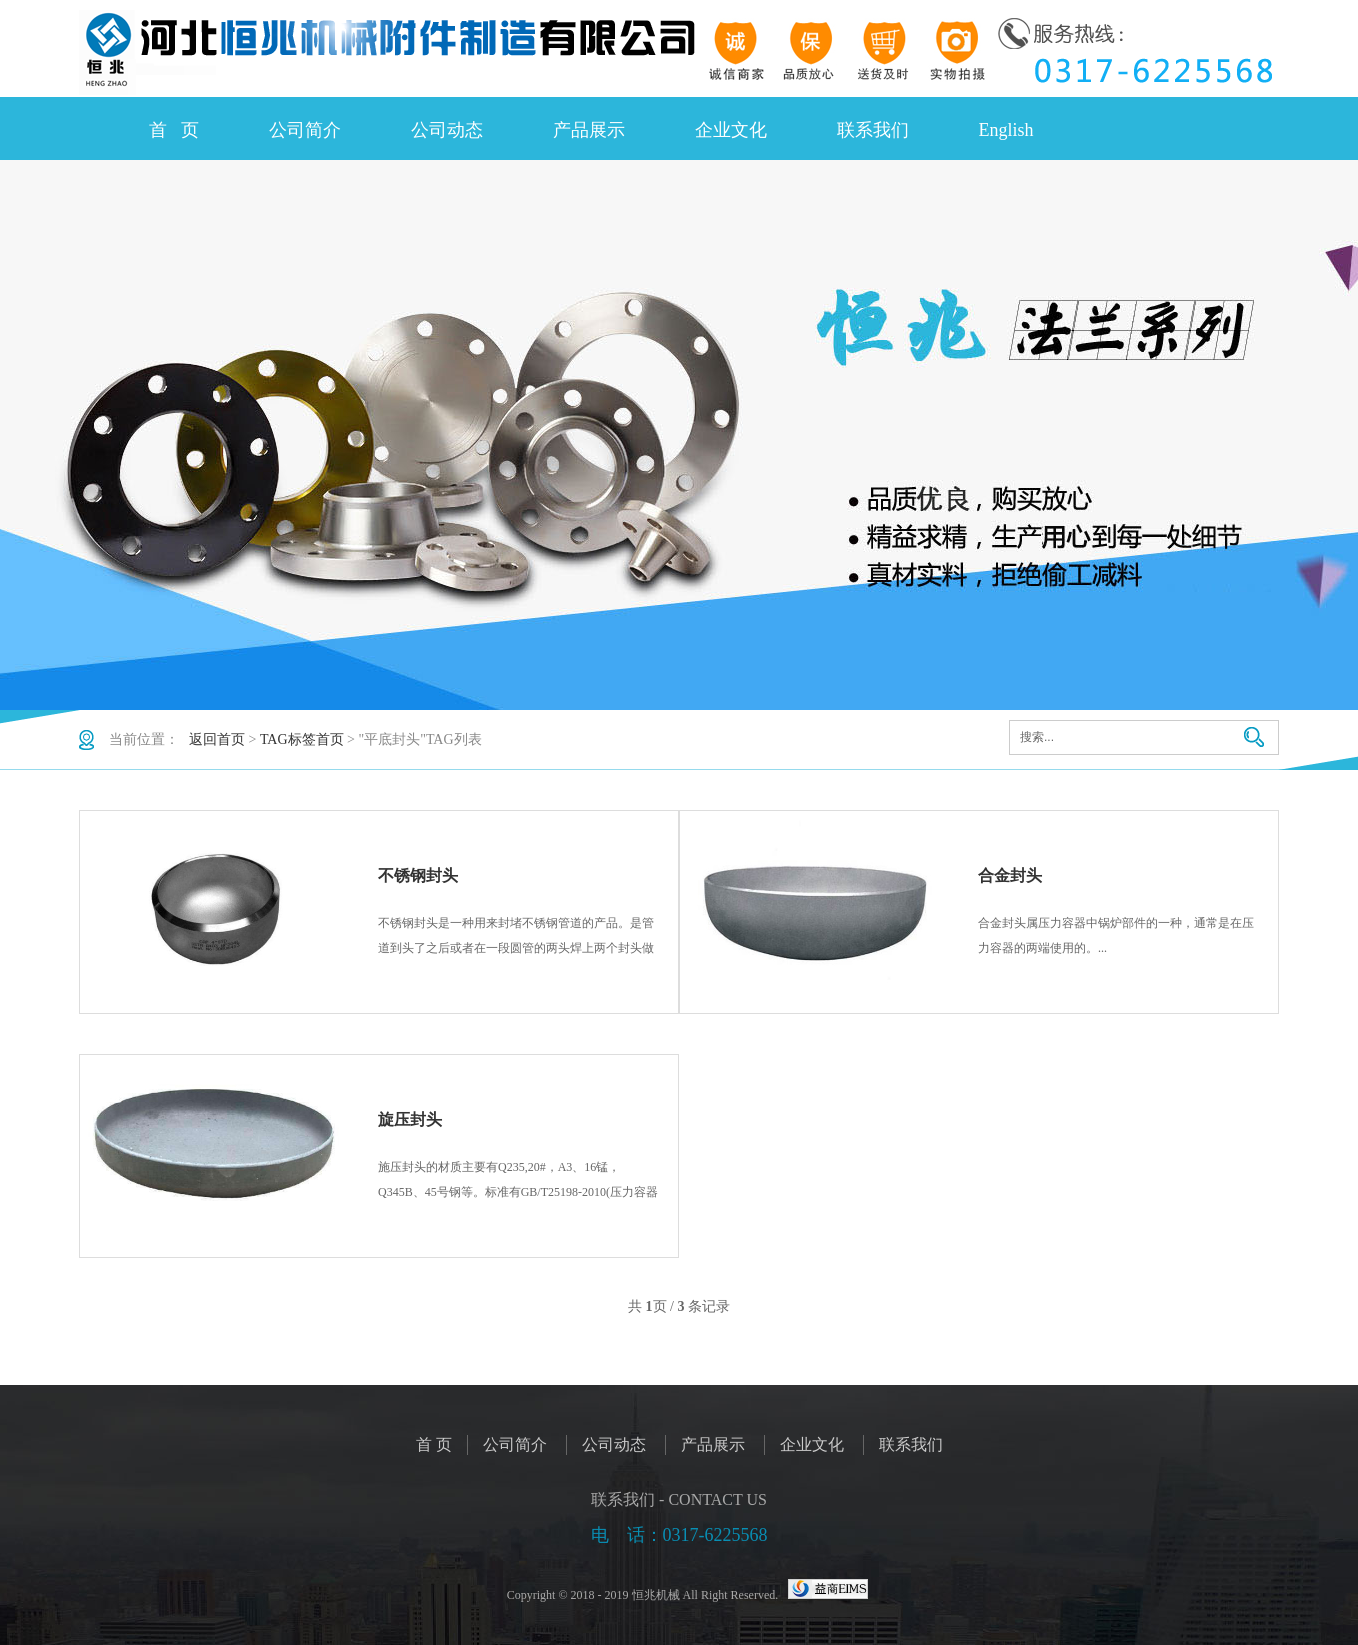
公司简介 (305, 130)
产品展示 (589, 130)
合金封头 (1010, 875)
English (1006, 130)
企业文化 (731, 130)
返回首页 (217, 739)
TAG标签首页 (302, 739)
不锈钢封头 (418, 875)
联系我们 (873, 130)
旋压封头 (410, 1119)
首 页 (174, 130)
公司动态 (447, 130)
